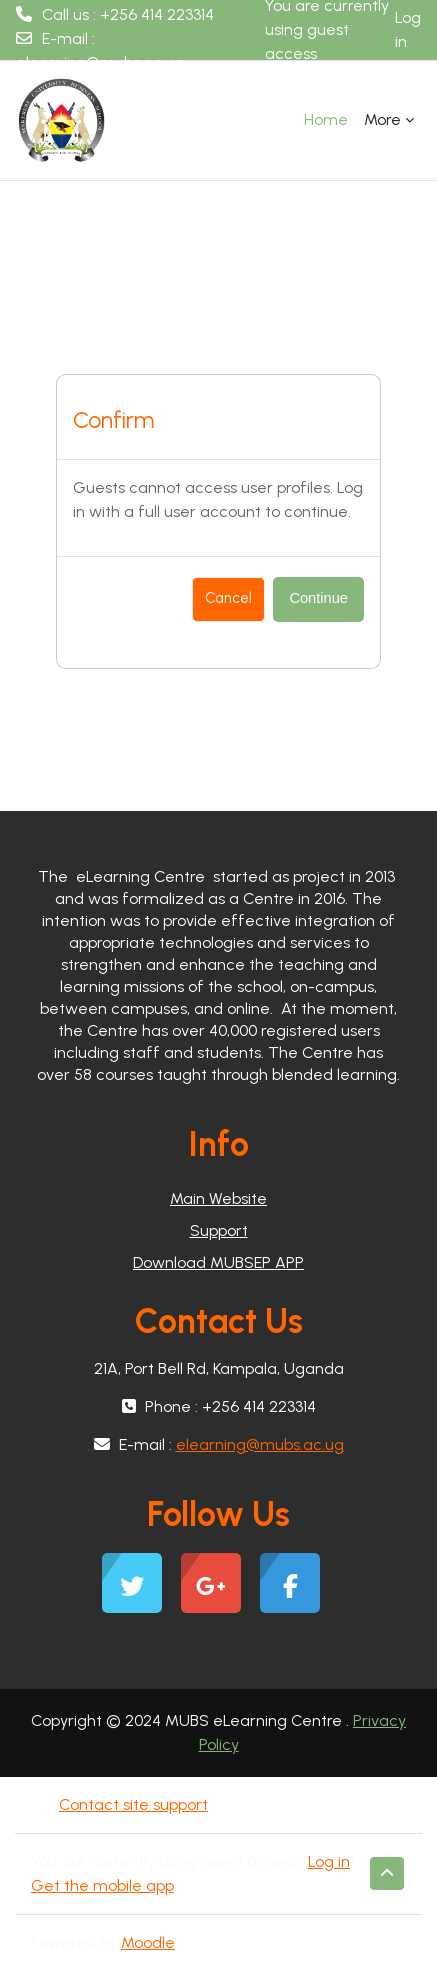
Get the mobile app (102, 1885)
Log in (408, 29)
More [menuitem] (382, 119)
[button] (387, 1873)
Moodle (148, 1942)
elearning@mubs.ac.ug (100, 62)
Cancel (228, 598)
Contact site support (131, 1804)
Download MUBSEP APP (218, 1262)
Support (219, 1230)
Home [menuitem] (326, 119)
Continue (318, 598)
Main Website (218, 1198)
